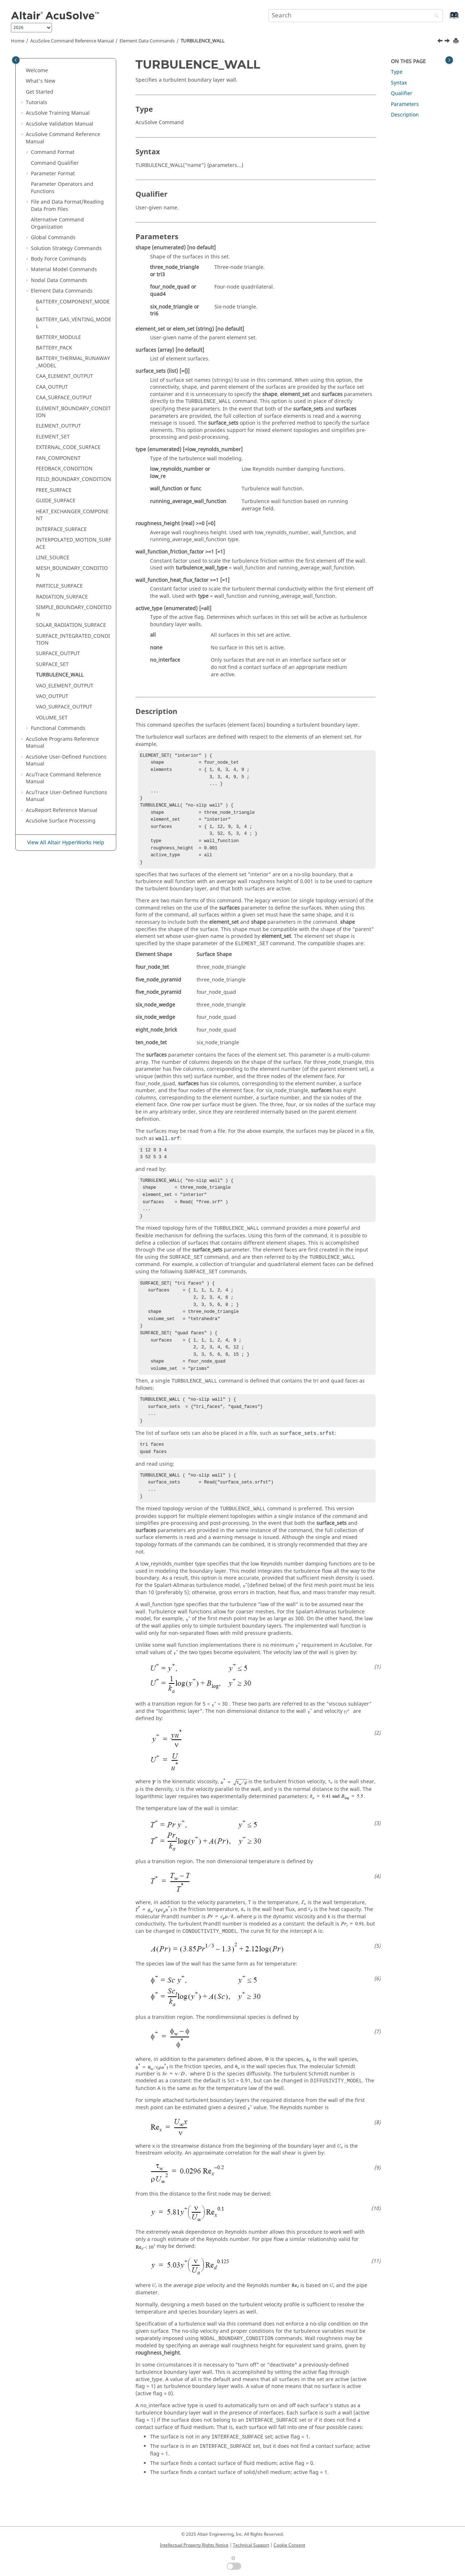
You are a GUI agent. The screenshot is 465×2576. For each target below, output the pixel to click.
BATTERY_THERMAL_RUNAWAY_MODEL (73, 362)
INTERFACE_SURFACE (61, 529)
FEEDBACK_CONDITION (64, 469)
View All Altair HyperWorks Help (65, 842)
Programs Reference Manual (62, 742)
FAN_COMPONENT (58, 458)
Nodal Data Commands (59, 280)
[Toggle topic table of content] (449, 60)
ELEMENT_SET (53, 437)
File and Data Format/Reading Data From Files (67, 205)
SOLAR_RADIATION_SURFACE (71, 625)
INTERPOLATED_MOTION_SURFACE (73, 543)
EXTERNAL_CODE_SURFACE (68, 447)
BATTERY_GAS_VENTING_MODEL (73, 323)
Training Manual (58, 113)
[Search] (435, 16)
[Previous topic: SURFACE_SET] (441, 41)
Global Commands (53, 237)
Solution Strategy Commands (66, 248)
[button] (23, 70)
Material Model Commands (64, 269)
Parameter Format (53, 173)
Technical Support (251, 2545)
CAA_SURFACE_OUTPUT (64, 397)
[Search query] (355, 15)
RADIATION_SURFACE (62, 597)
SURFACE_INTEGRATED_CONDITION (73, 639)
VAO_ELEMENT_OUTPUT (64, 686)
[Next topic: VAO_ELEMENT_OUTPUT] (448, 41)
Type (397, 72)
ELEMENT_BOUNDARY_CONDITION (73, 412)
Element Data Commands (147, 41)
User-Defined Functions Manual (66, 760)
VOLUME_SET (52, 718)
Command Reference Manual (72, 41)
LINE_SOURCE (52, 558)
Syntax (399, 83)
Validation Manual (59, 124)
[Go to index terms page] (446, 19)
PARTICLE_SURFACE (59, 586)
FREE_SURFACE (54, 490)
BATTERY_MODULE (58, 337)
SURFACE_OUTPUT (58, 653)
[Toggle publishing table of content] (16, 60)
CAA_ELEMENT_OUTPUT (64, 376)
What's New (40, 81)
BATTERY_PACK (54, 348)
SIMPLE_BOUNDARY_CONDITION (74, 611)
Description (405, 115)
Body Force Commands (58, 259)
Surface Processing (61, 821)
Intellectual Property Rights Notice (194, 2545)
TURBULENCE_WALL (203, 41)
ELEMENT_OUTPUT (58, 426)
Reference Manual (61, 810)
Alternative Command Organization (57, 223)
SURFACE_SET (52, 664)
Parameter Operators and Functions (62, 187)
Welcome (37, 70)
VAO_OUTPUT (52, 696)
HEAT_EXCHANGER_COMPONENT (72, 515)
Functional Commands (58, 728)
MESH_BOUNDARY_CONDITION (72, 571)
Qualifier (401, 93)
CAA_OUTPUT (52, 387)
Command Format (52, 152)
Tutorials (36, 102)
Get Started (39, 92)
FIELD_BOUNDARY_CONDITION (73, 479)
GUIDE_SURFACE (56, 501)
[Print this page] (457, 41)
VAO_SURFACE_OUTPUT (64, 707)
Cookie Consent (289, 2545)
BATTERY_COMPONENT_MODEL (73, 305)
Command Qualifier (55, 163)
